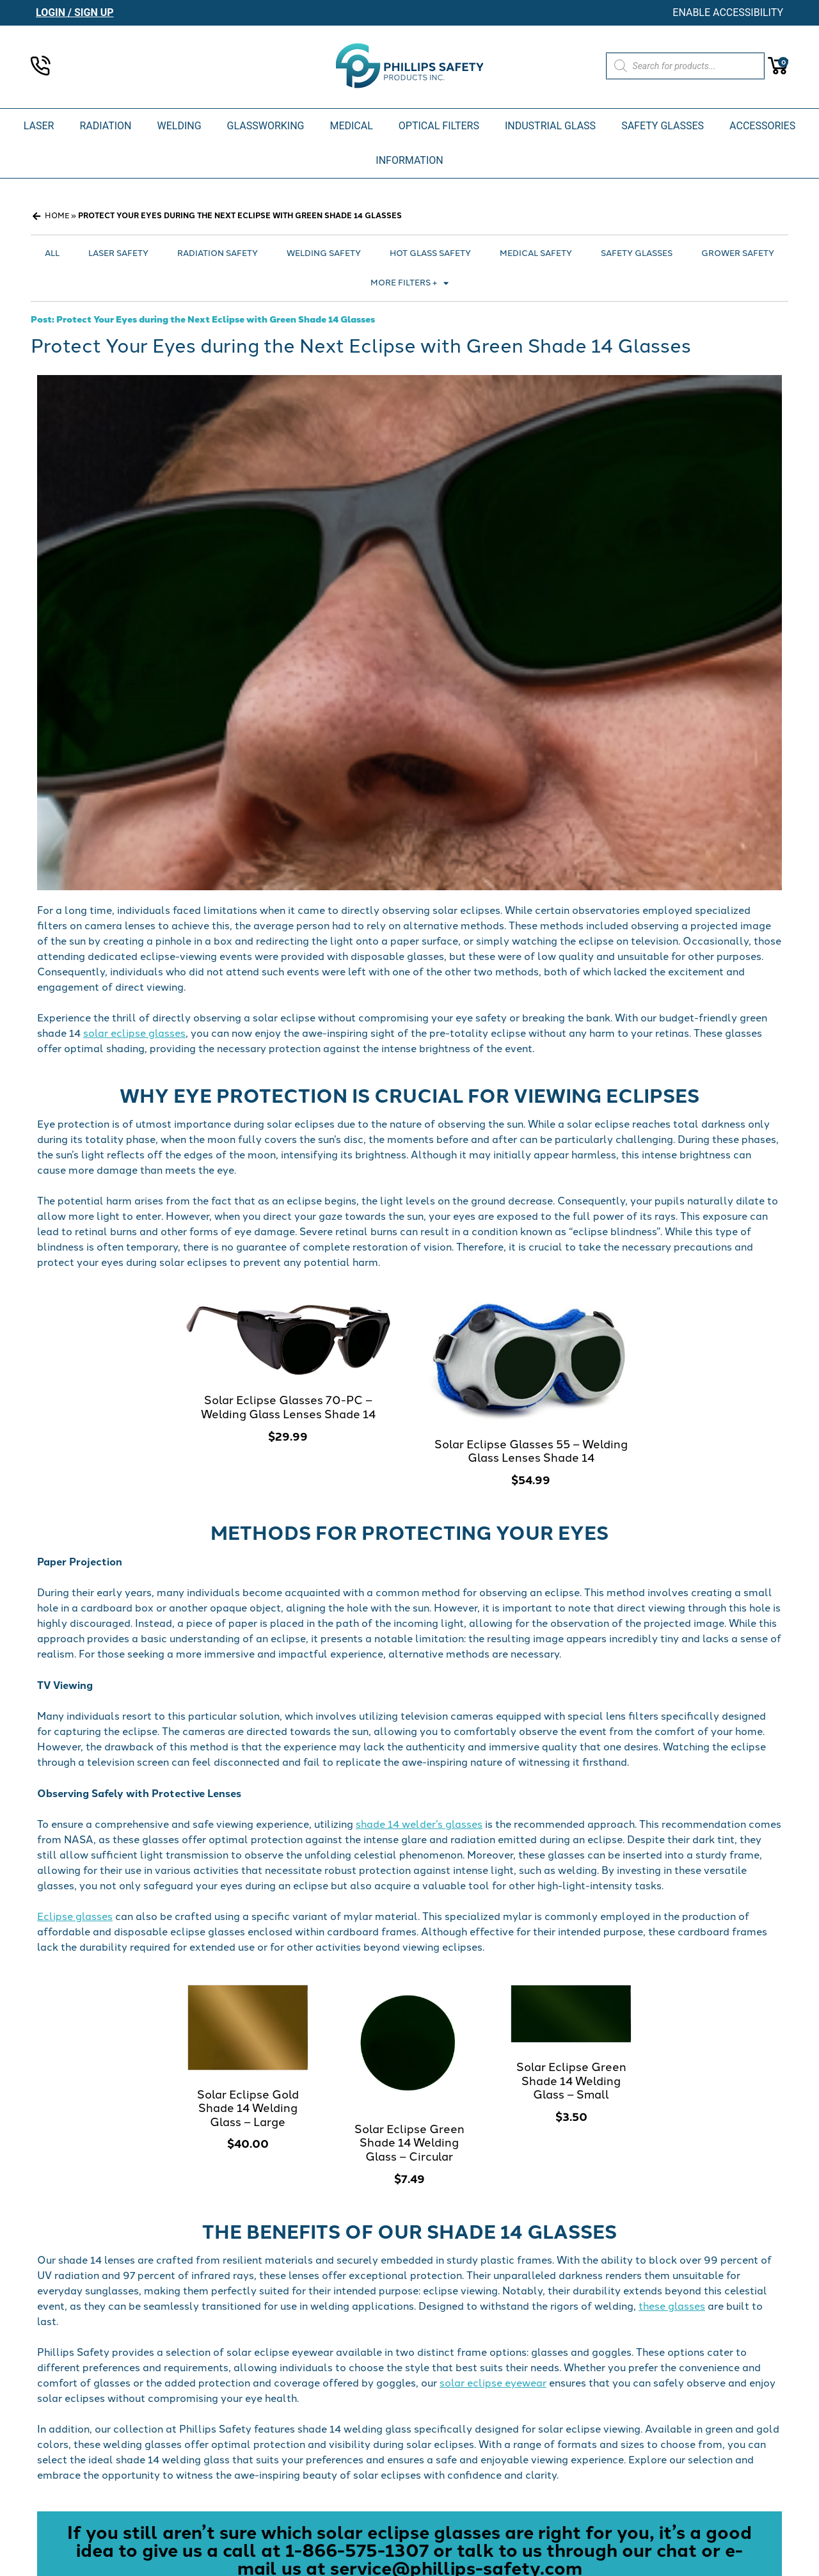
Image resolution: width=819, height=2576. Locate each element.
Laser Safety (118, 253)
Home (57, 215)
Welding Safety (324, 253)
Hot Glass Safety (430, 253)
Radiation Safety (217, 253)
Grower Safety (737, 253)
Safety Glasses (636, 253)
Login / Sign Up (75, 12)
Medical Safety (536, 253)
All (52, 253)
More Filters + (409, 283)
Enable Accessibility (727, 12)
